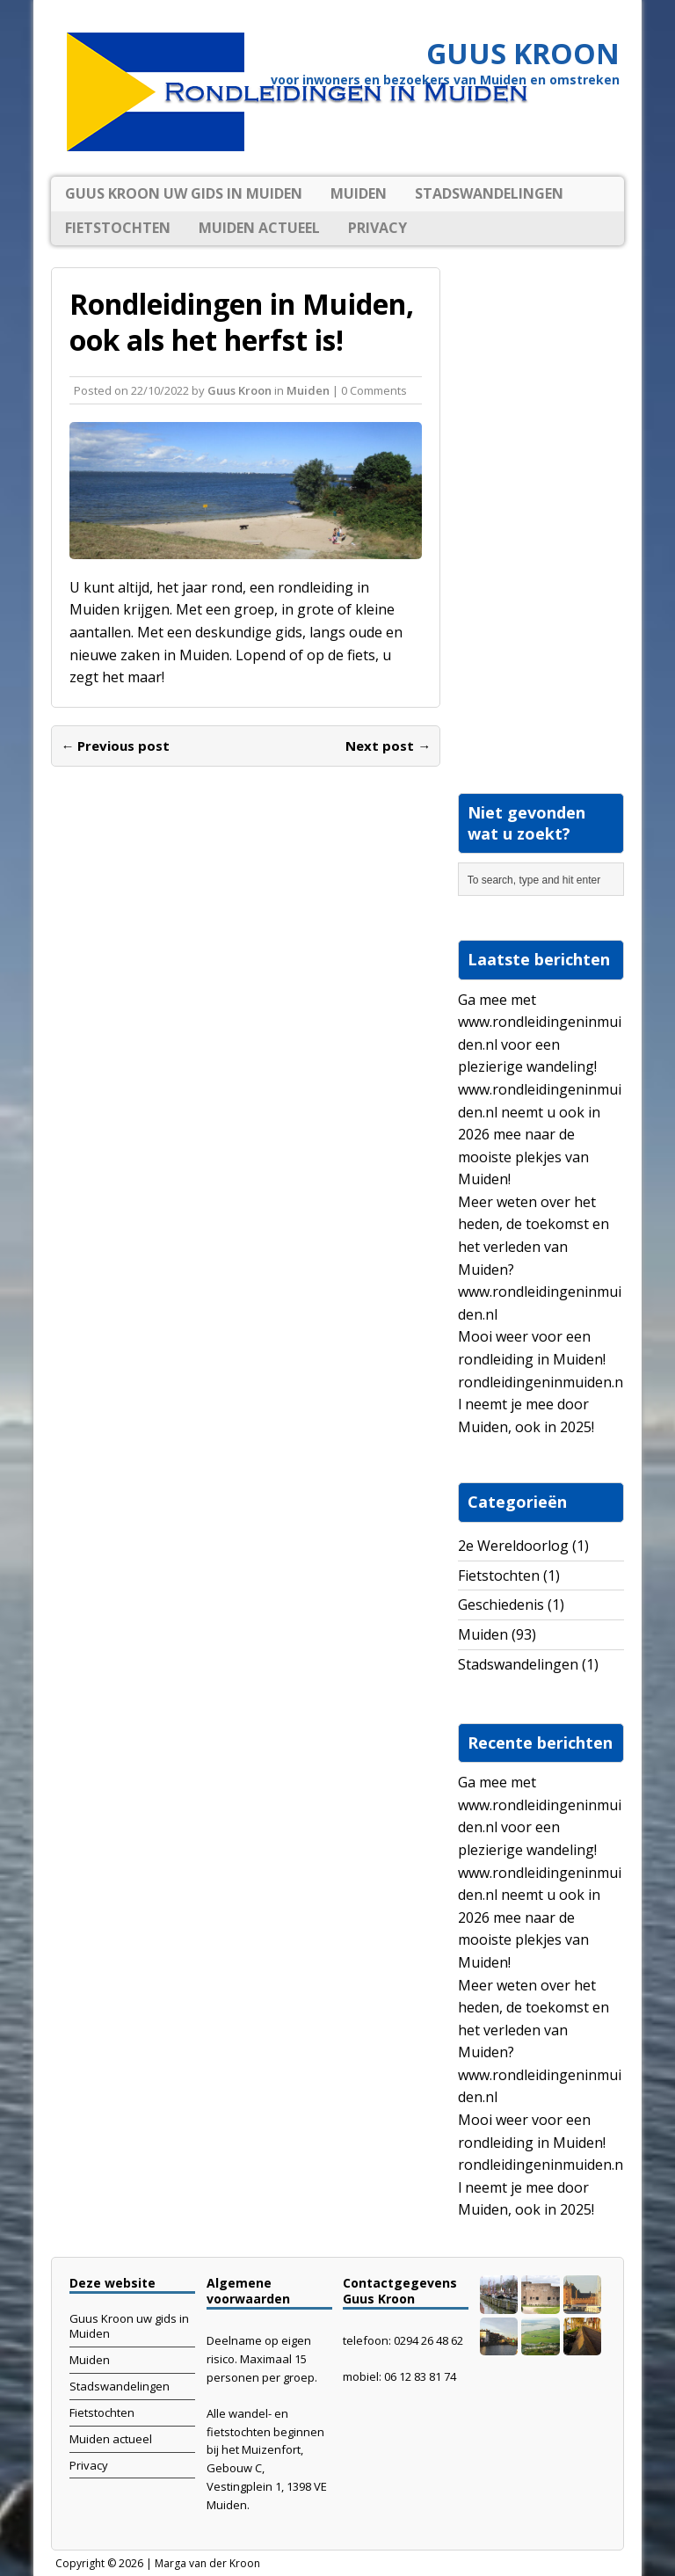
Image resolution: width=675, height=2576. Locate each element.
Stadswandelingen (489, 193)
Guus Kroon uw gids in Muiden (183, 193)
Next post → (388, 745)
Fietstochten (118, 227)
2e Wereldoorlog (513, 1545)
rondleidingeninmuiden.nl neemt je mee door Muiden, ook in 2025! (540, 1404)
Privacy (377, 227)
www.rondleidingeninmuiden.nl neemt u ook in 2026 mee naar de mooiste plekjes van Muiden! (539, 1134)
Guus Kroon (239, 390)
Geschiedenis (501, 1604)
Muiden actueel (259, 227)
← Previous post (115, 745)
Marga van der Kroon (207, 2563)
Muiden (358, 193)
